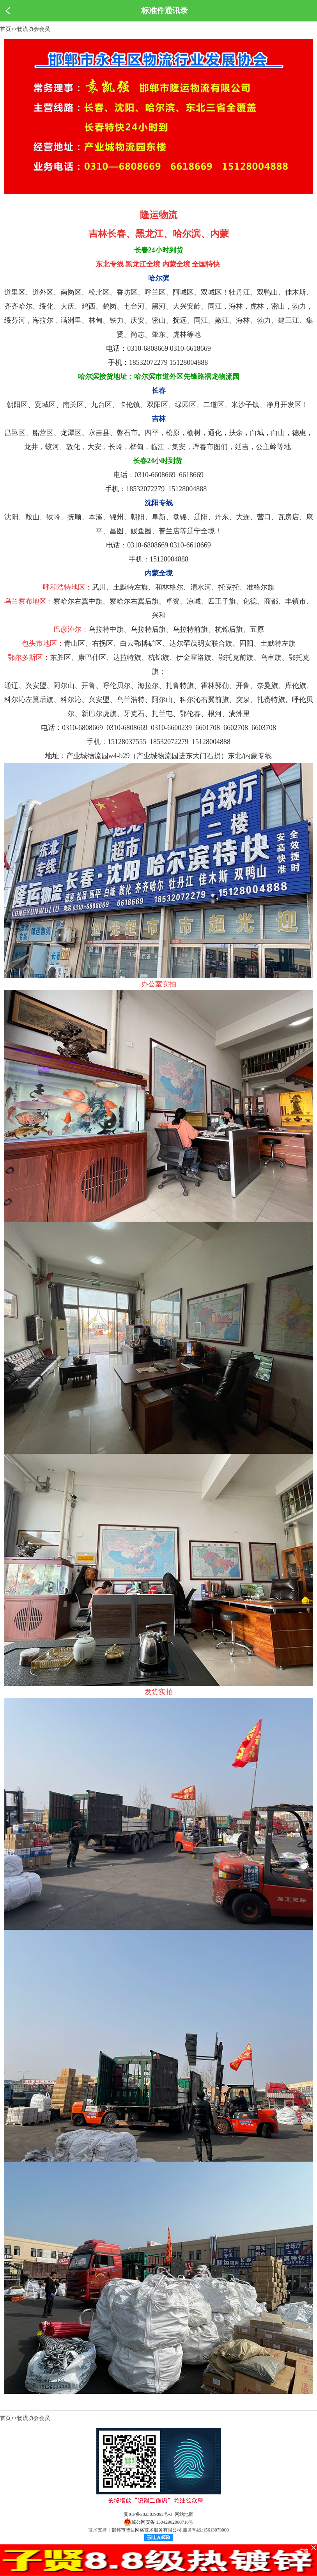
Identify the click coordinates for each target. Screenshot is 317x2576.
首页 (5, 29)
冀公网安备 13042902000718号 (158, 2522)
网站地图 (184, 2514)
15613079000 (216, 2530)
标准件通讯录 (164, 10)
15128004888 (211, 742)
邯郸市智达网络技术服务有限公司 (147, 2530)
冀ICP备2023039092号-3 (148, 2514)
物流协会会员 (33, 29)
